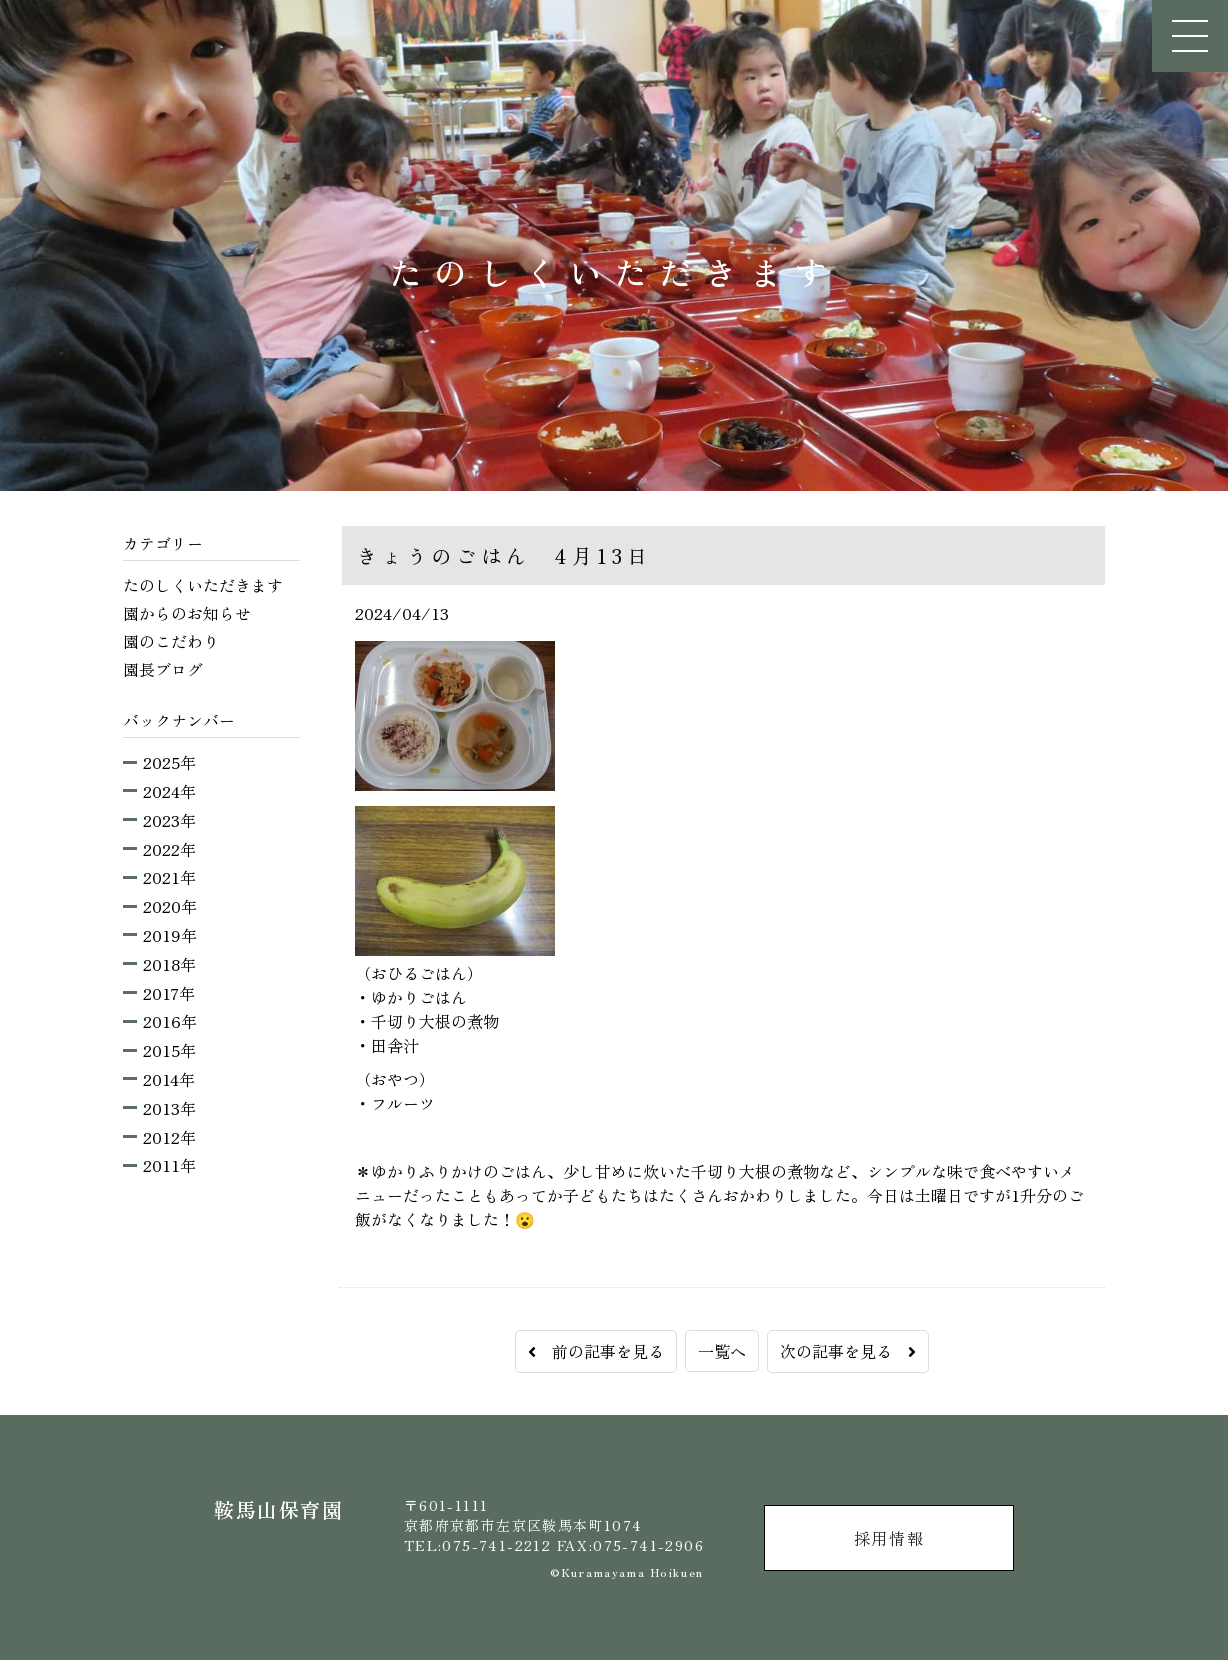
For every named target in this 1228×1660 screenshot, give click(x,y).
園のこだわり (171, 641)
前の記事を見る (596, 1351)
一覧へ (722, 1351)
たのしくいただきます (203, 585)
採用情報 (889, 1538)
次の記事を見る (848, 1351)
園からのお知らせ (187, 613)
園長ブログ (163, 669)
